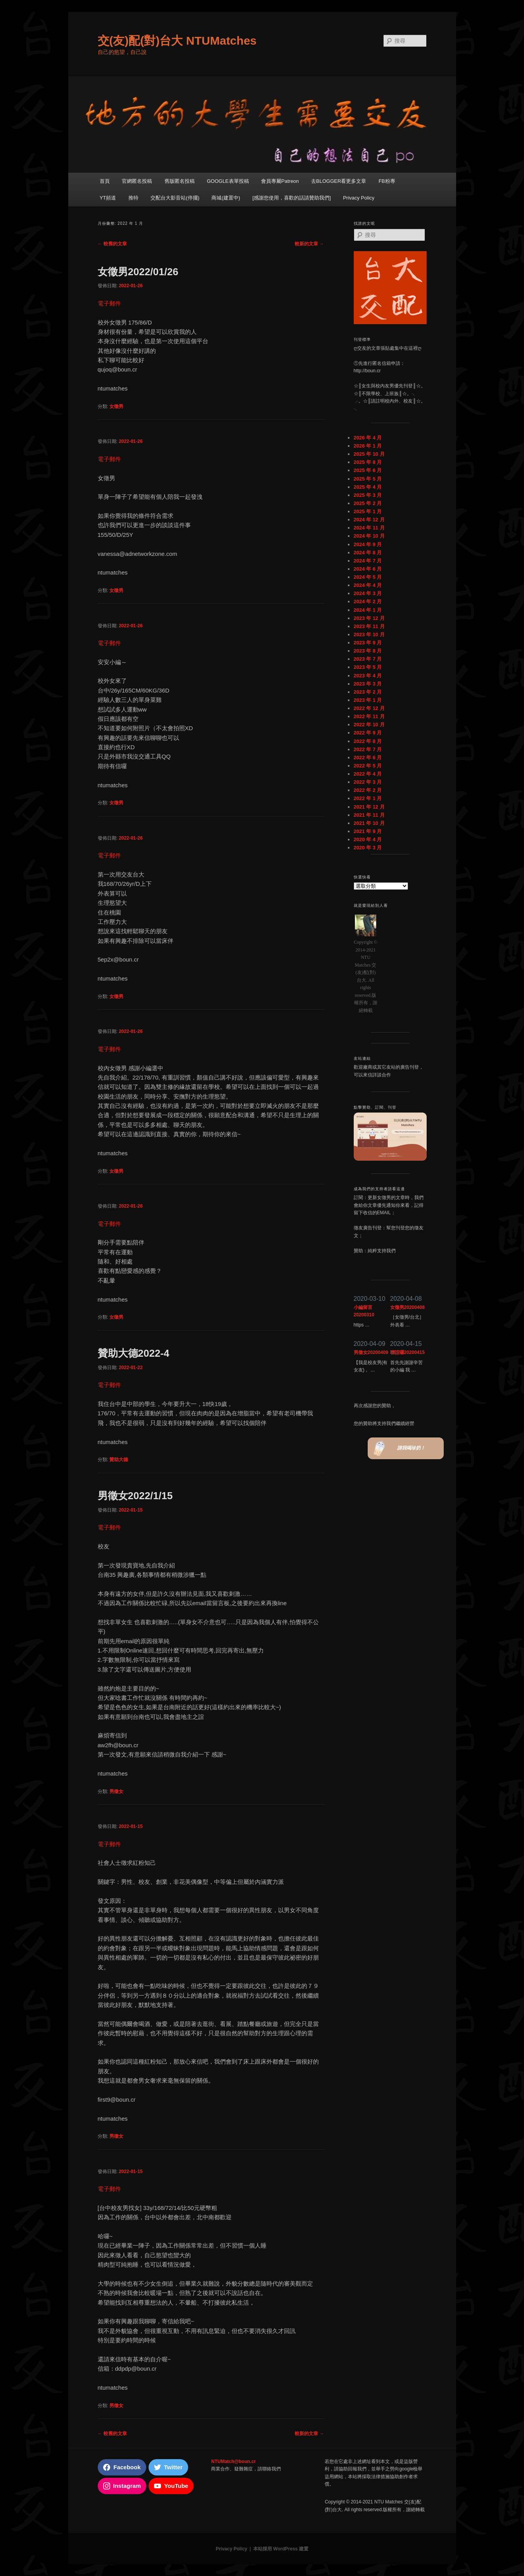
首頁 (105, 181)
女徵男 (116, 406)
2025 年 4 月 (368, 487)
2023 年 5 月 (368, 667)
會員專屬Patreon (280, 181)
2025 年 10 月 (369, 454)
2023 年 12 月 (369, 618)
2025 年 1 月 (368, 511)
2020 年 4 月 (368, 839)
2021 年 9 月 (368, 831)
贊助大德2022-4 (133, 1353)
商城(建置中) (225, 198)
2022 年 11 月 (369, 716)
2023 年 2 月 (368, 692)
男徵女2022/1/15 (135, 1496)
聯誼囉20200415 (407, 1352)
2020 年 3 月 (368, 848)
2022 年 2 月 (368, 790)
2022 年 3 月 (368, 782)
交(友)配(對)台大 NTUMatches (177, 40)
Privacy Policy (358, 198)
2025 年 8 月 (368, 462)
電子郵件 (109, 303)
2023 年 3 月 (368, 684)
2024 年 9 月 (368, 544)
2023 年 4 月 (368, 676)
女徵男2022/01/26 (138, 272)
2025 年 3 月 (368, 495)
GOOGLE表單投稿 (228, 181)
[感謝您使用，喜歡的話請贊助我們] (291, 198)
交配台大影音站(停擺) (174, 198)
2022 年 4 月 (368, 774)
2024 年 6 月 (368, 569)
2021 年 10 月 (369, 823)
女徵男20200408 (407, 1307)
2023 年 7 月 (368, 659)
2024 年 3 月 (368, 593)
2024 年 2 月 (368, 601)
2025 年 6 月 (368, 470)
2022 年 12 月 (369, 708)
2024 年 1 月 (368, 610)
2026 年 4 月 (368, 438)
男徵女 (116, 1791)
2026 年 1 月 (368, 446)
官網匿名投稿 (137, 181)
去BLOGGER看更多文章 (338, 181)
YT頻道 (108, 198)
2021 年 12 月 (369, 807)
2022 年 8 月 (368, 741)
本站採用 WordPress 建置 (280, 2549)
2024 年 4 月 (368, 585)
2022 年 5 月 (368, 766)
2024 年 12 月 (369, 519)
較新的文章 (309, 243)
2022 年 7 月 (368, 749)
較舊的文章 (112, 243)
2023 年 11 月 (369, 626)
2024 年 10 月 (369, 536)
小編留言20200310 (364, 1311)
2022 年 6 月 (368, 757)
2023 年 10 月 (369, 634)
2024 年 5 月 (368, 577)
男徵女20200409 (371, 1352)
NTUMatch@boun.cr (233, 2461)
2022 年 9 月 (368, 733)
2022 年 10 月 (369, 724)
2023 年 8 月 (368, 651)
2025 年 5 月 (368, 479)
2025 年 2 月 (368, 503)
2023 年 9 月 (368, 643)
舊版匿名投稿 (179, 181)
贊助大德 (118, 1459)
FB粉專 (387, 181)
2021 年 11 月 (369, 815)
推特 (133, 198)
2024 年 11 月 (369, 528)
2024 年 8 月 (368, 552)
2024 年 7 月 (368, 561)
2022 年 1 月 (368, 798)
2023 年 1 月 (368, 700)
